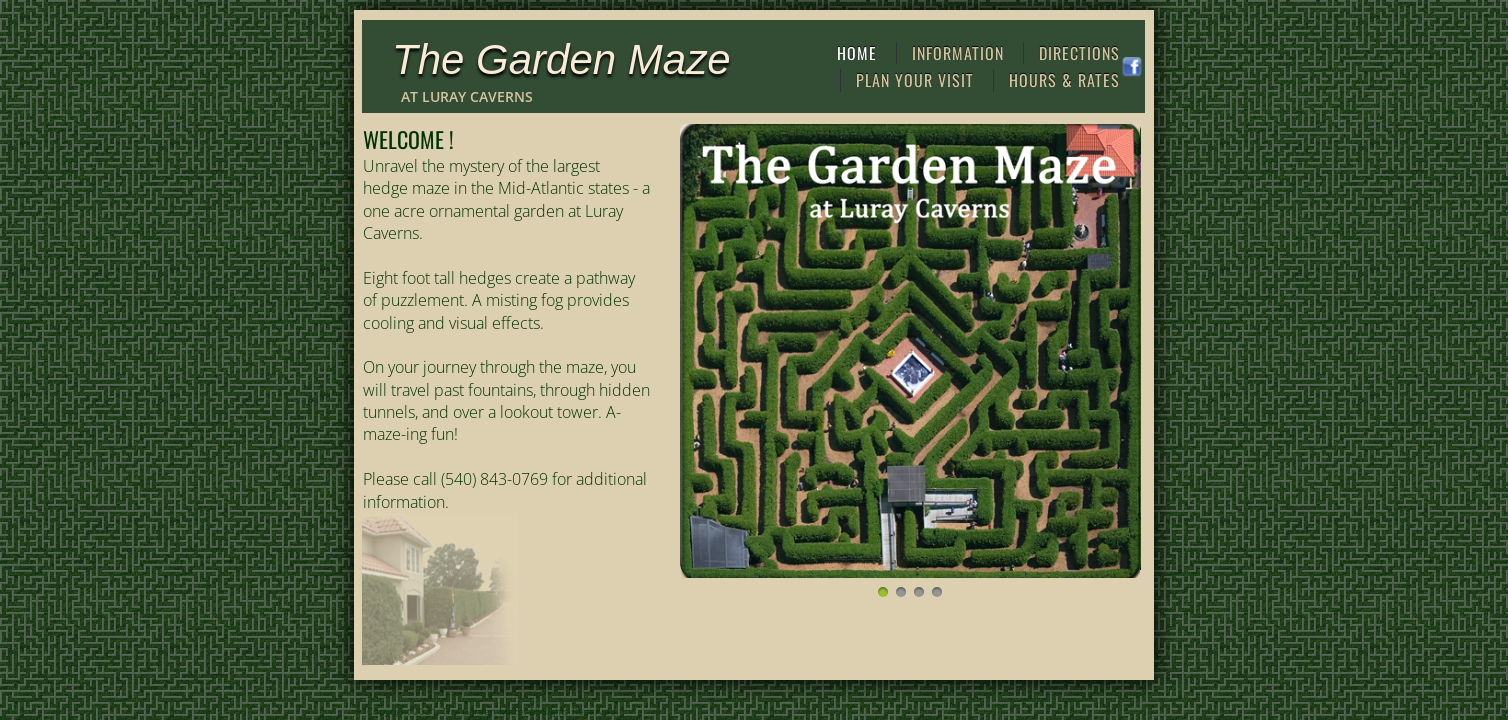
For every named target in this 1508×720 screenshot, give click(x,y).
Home (857, 53)
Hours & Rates (1064, 80)
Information (958, 53)
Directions (1079, 53)
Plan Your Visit (915, 80)
